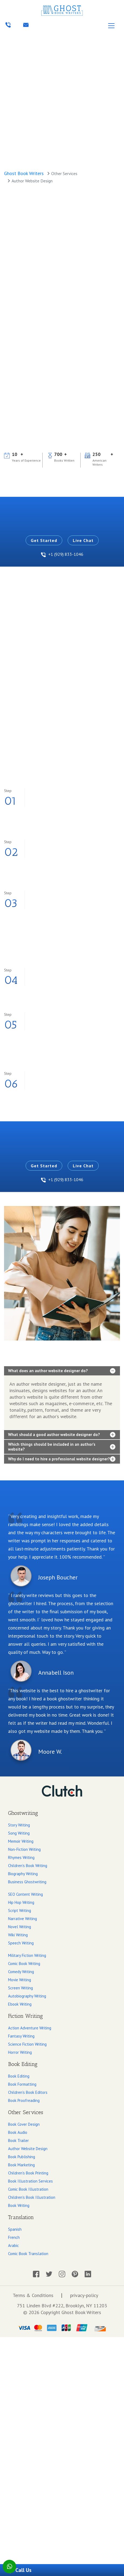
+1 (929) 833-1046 (62, 554)
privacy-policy (84, 2295)
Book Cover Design (24, 2124)
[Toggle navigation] (111, 26)
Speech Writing (21, 1943)
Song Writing (19, 1833)
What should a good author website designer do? (54, 1434)
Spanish (15, 2229)
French (14, 2237)
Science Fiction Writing (27, 2044)
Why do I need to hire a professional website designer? (59, 1458)
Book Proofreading (24, 2100)
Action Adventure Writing (29, 2027)
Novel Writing (19, 1926)
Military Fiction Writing (27, 1955)
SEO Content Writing (25, 1894)
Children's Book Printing (28, 2173)
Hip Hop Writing (21, 1902)
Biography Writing (23, 1873)
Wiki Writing (18, 1934)
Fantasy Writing (21, 2036)
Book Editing (18, 2076)
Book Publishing (21, 2156)
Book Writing (18, 2205)
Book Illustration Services (30, 2181)
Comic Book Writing (24, 1963)
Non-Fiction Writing (24, 1849)
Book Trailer (18, 2140)
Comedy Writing (21, 1971)
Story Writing (19, 1825)
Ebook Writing (20, 2004)
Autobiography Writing (27, 1996)
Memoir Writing (20, 1841)
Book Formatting (22, 2084)
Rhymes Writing (21, 1857)
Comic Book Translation (28, 2253)
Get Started (44, 540)
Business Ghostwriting (27, 1881)
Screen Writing (20, 1987)
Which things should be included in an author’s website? (51, 1447)
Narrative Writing (22, 1918)
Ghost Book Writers (24, 173)
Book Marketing (21, 2164)
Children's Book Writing (27, 1865)
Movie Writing (19, 1979)
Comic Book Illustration (28, 2189)
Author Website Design (27, 2148)
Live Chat (83, 540)
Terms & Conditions (33, 2295)
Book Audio (17, 2132)
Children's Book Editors (27, 2092)
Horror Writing (20, 2052)
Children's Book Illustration (31, 2197)
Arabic (13, 2245)
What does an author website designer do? (48, 1370)
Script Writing (19, 1910)
